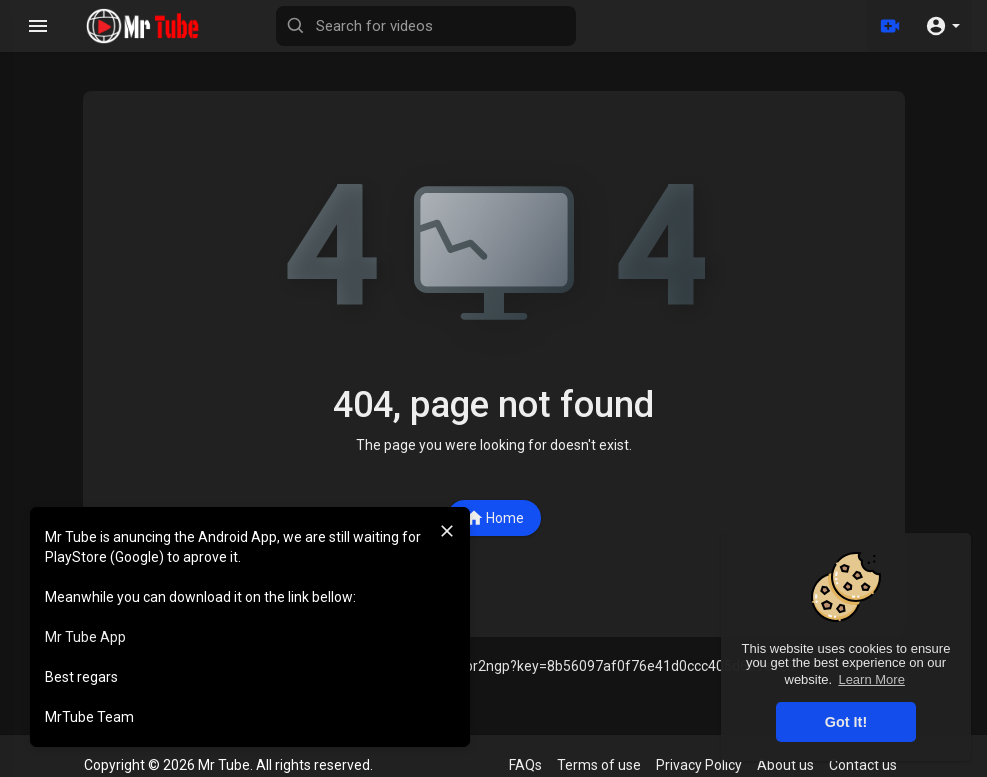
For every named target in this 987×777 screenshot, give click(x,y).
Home (494, 518)
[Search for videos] (426, 26)
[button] (942, 26)
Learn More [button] (871, 679)
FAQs (525, 765)
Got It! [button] (846, 722)
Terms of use (599, 765)
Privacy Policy (699, 765)
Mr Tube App (85, 637)
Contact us (863, 765)
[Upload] (890, 26)
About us (785, 765)
